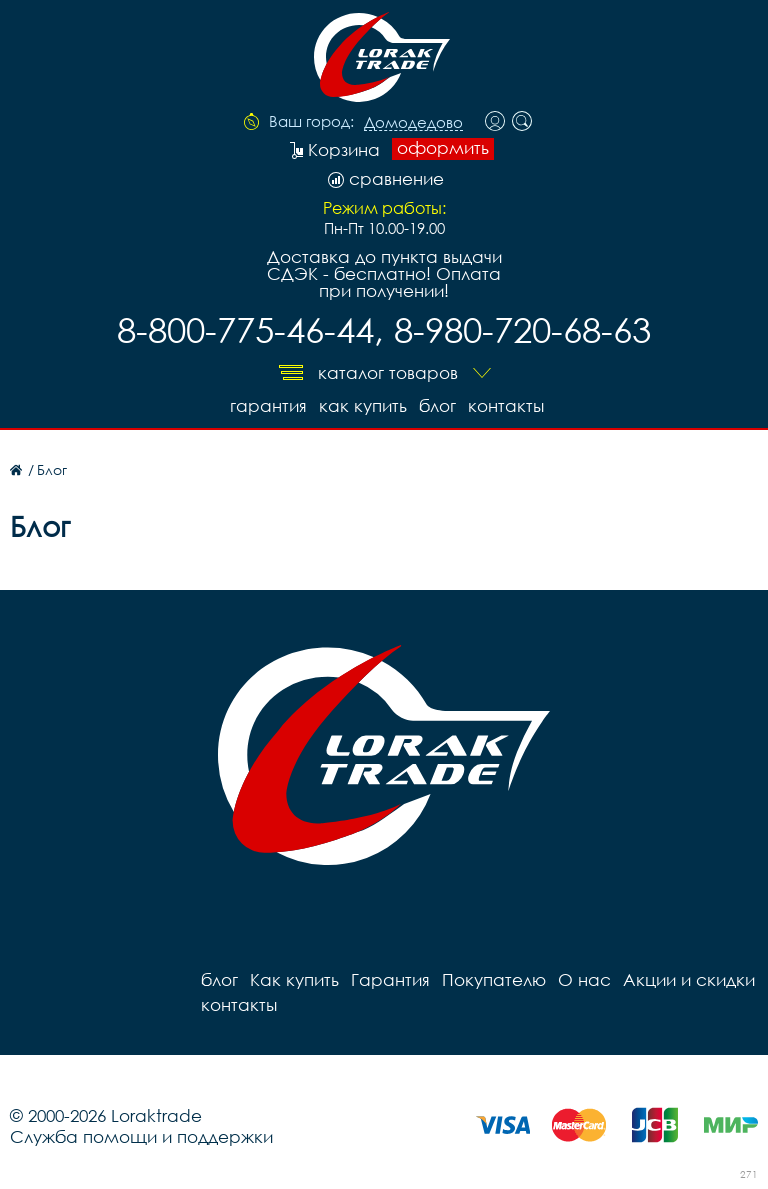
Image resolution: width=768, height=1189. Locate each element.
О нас (584, 979)
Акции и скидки (689, 979)
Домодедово (413, 123)
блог (437, 405)
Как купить (363, 405)
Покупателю (494, 979)
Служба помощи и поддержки (141, 1136)
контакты (506, 405)
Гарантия (268, 405)
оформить (443, 148)
